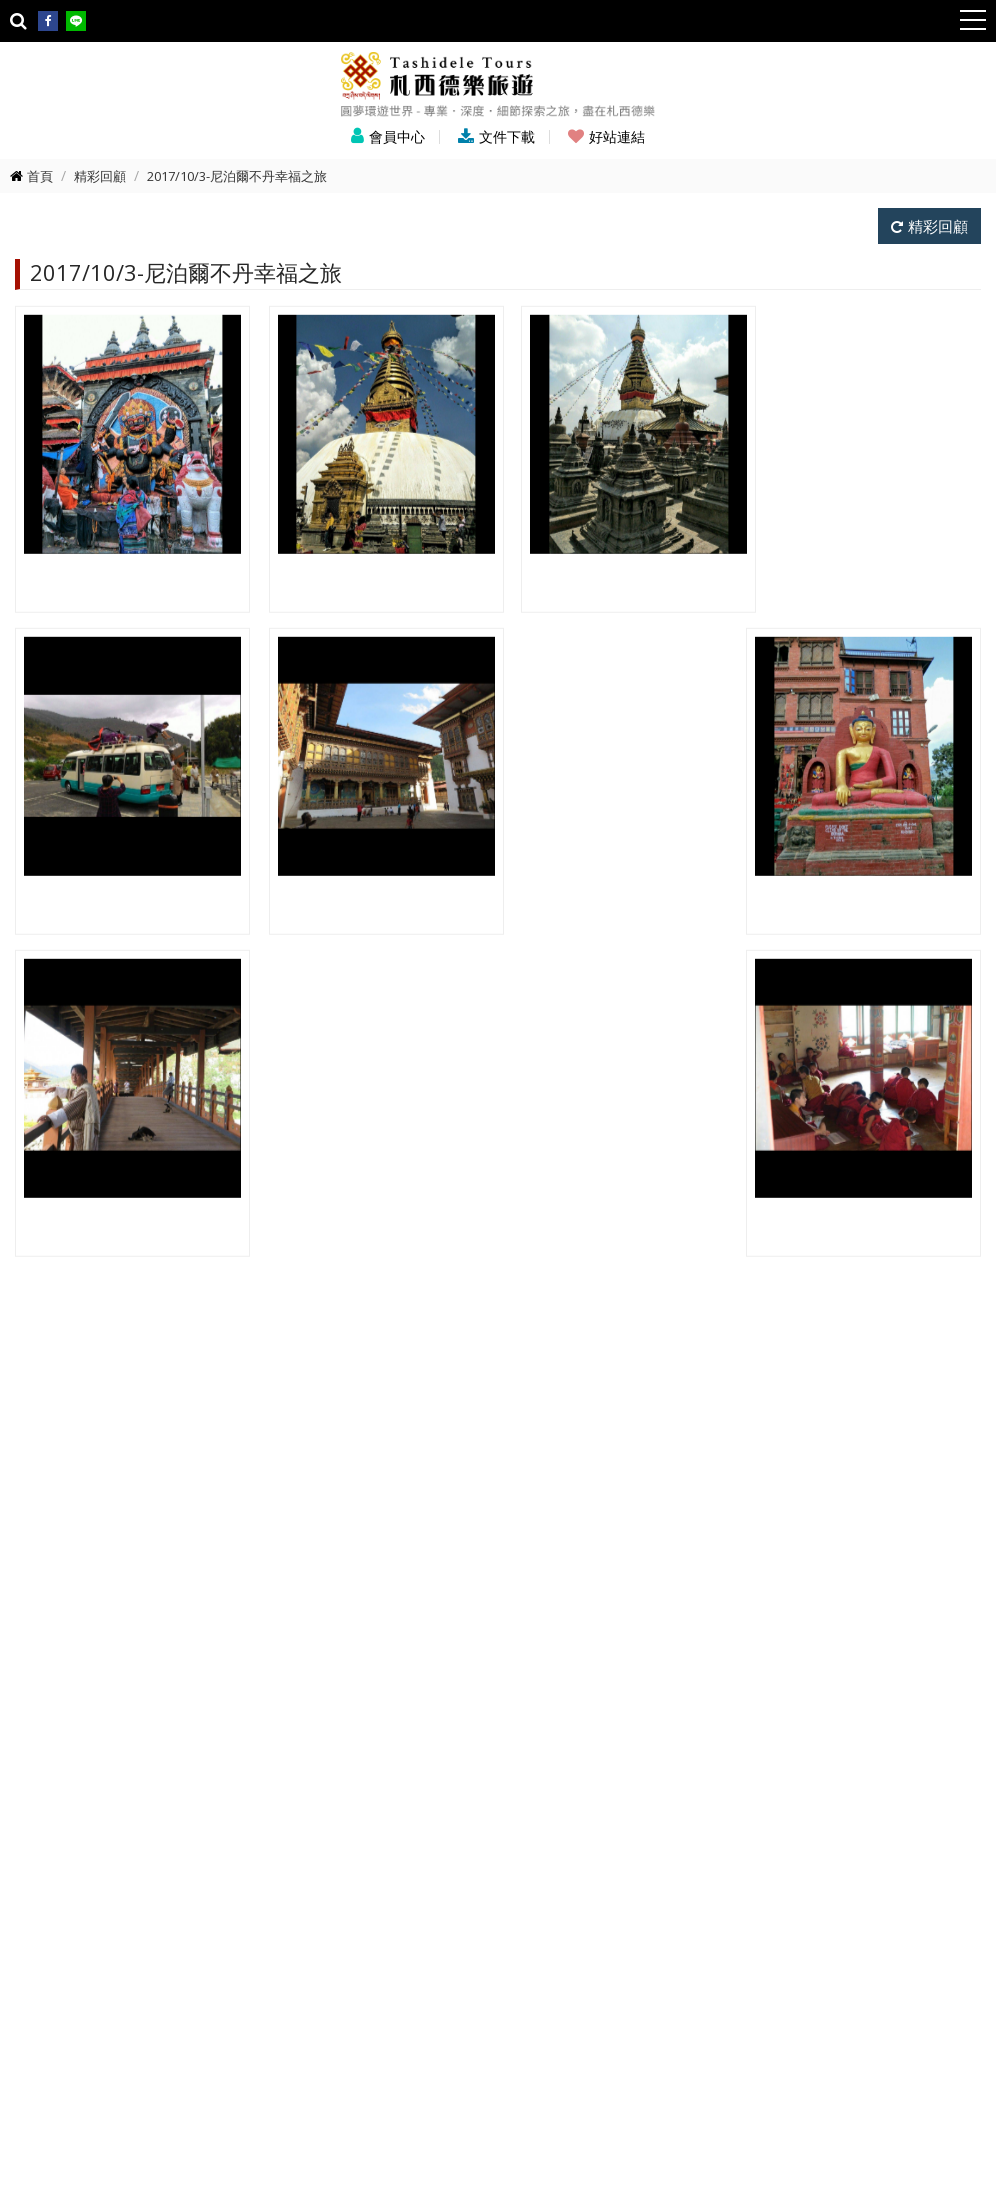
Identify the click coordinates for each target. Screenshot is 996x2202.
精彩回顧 (100, 176)
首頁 (40, 176)
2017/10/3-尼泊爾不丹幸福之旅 (237, 176)
